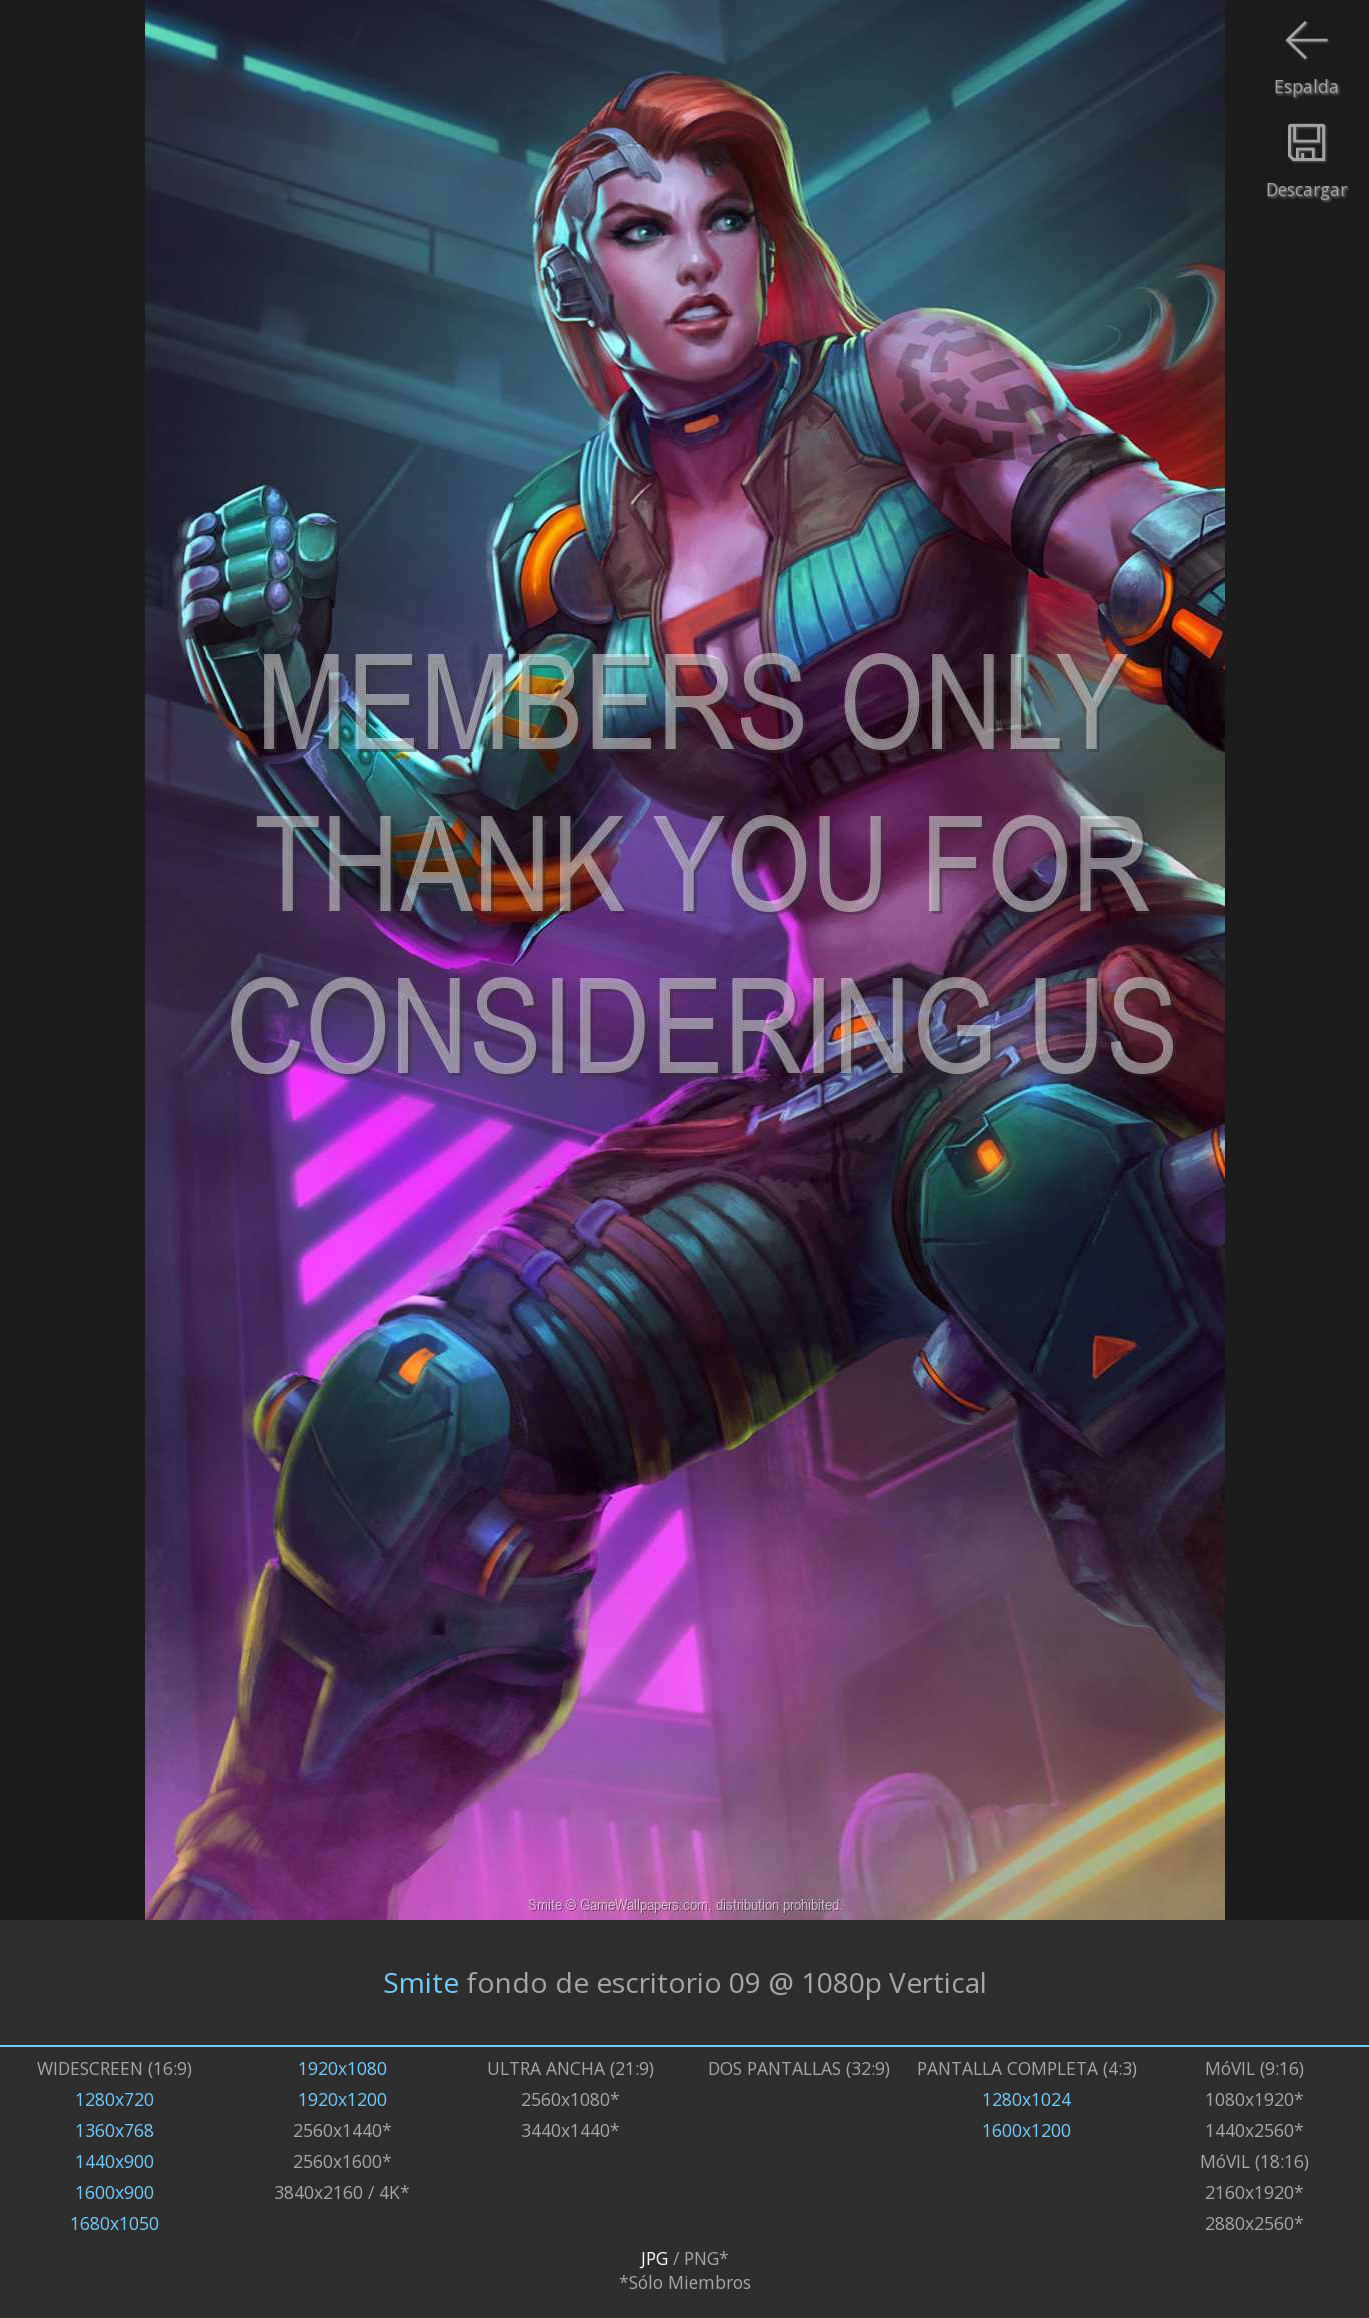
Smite (421, 1982)
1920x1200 (342, 2099)
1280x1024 (1026, 2099)
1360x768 (114, 2130)
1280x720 (114, 2099)
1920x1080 (342, 2068)
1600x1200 (1026, 2130)
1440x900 (114, 2161)
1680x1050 (114, 2223)
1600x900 (114, 2192)
